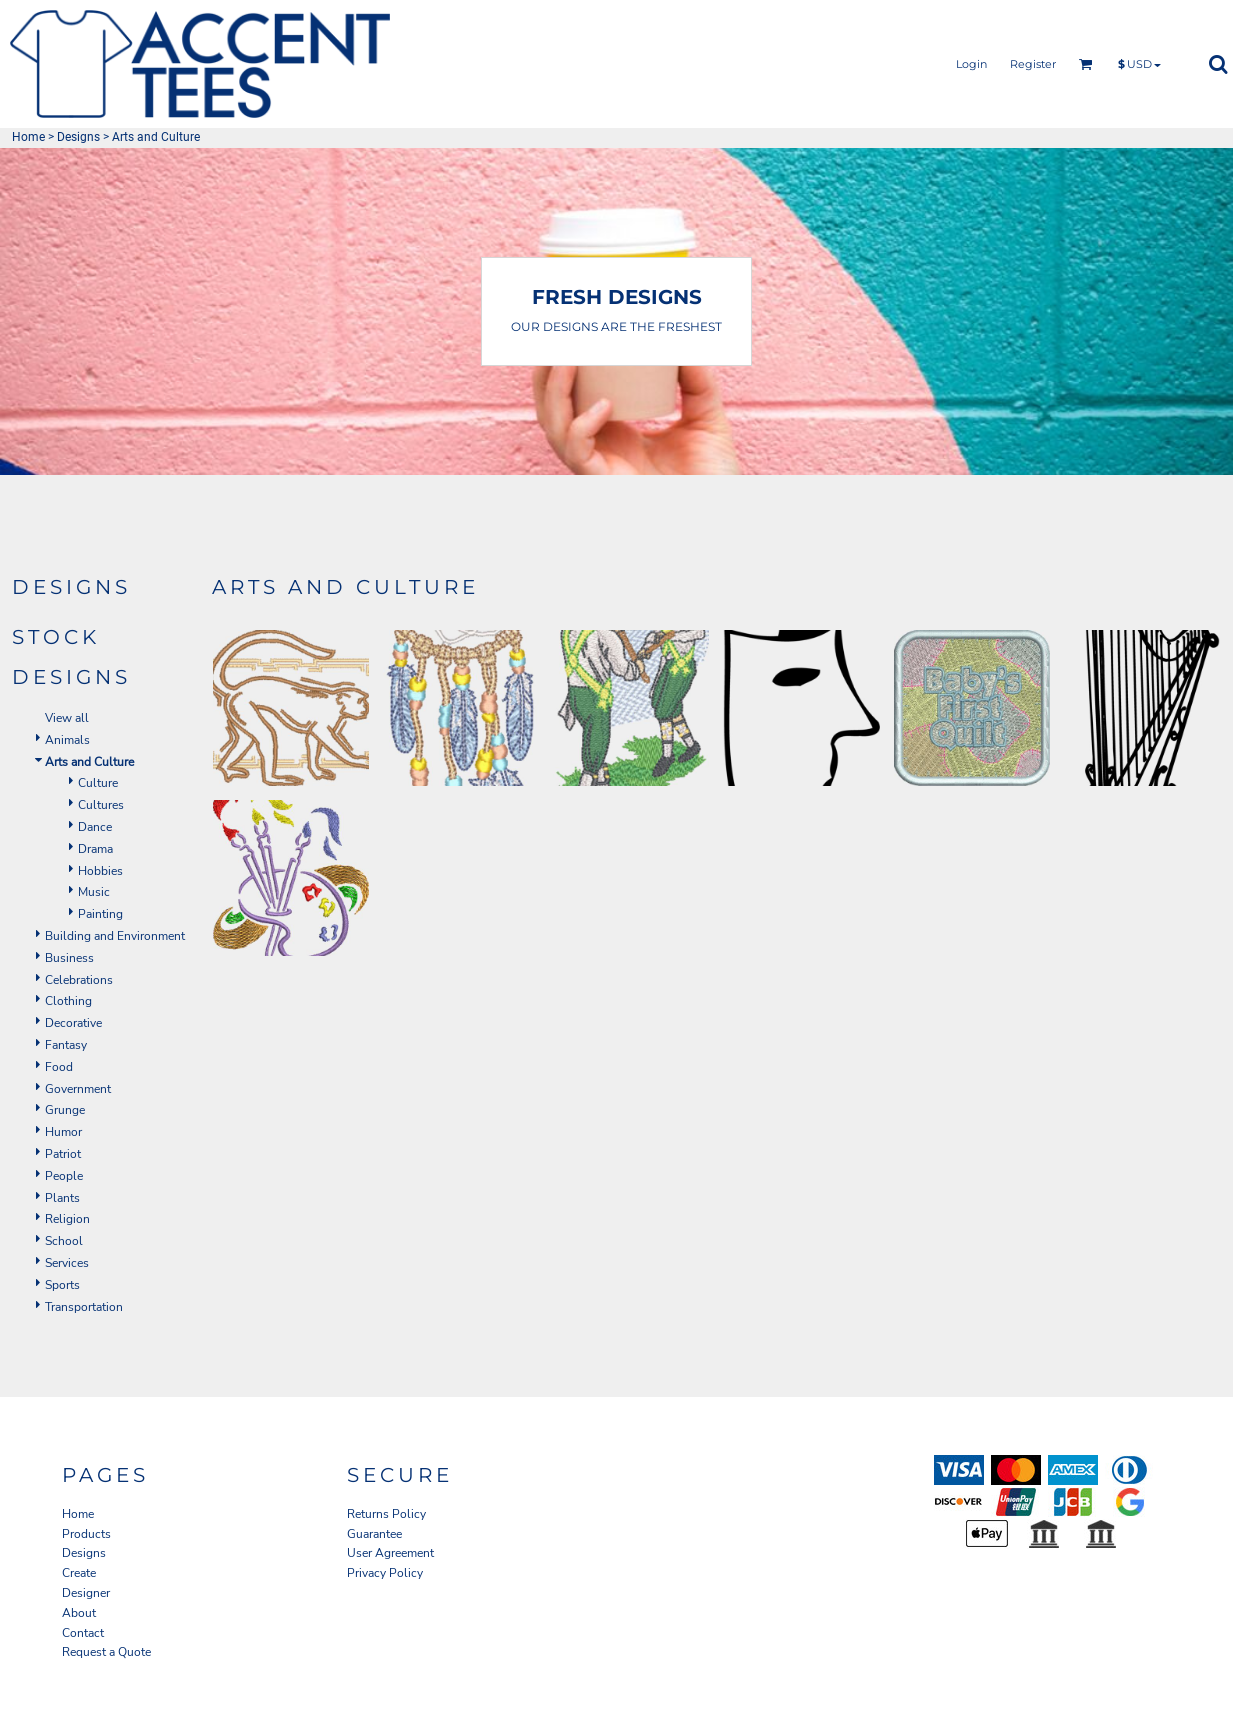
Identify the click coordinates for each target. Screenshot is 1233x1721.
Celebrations (79, 980)
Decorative (73, 1023)
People (64, 1176)
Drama (95, 849)
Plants (62, 1198)
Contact (83, 1633)
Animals (67, 740)
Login (971, 64)
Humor (63, 1132)
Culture (98, 783)
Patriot (63, 1154)
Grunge (65, 1110)
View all (67, 718)
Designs (78, 137)
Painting (100, 914)
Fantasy (66, 1045)
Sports (62, 1285)
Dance (95, 827)
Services (67, 1263)
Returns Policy (386, 1514)
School (64, 1241)
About (79, 1613)
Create (79, 1573)
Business (69, 958)
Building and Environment (115, 936)
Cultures (101, 805)
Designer (86, 1593)
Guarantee (374, 1534)
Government (78, 1089)
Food (59, 1067)
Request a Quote (106, 1652)
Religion (67, 1219)
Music (94, 892)
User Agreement (390, 1553)
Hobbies (100, 871)
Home (28, 137)
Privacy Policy (385, 1573)
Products (86, 1534)
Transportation (84, 1307)
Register (1033, 64)
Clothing (68, 1001)
